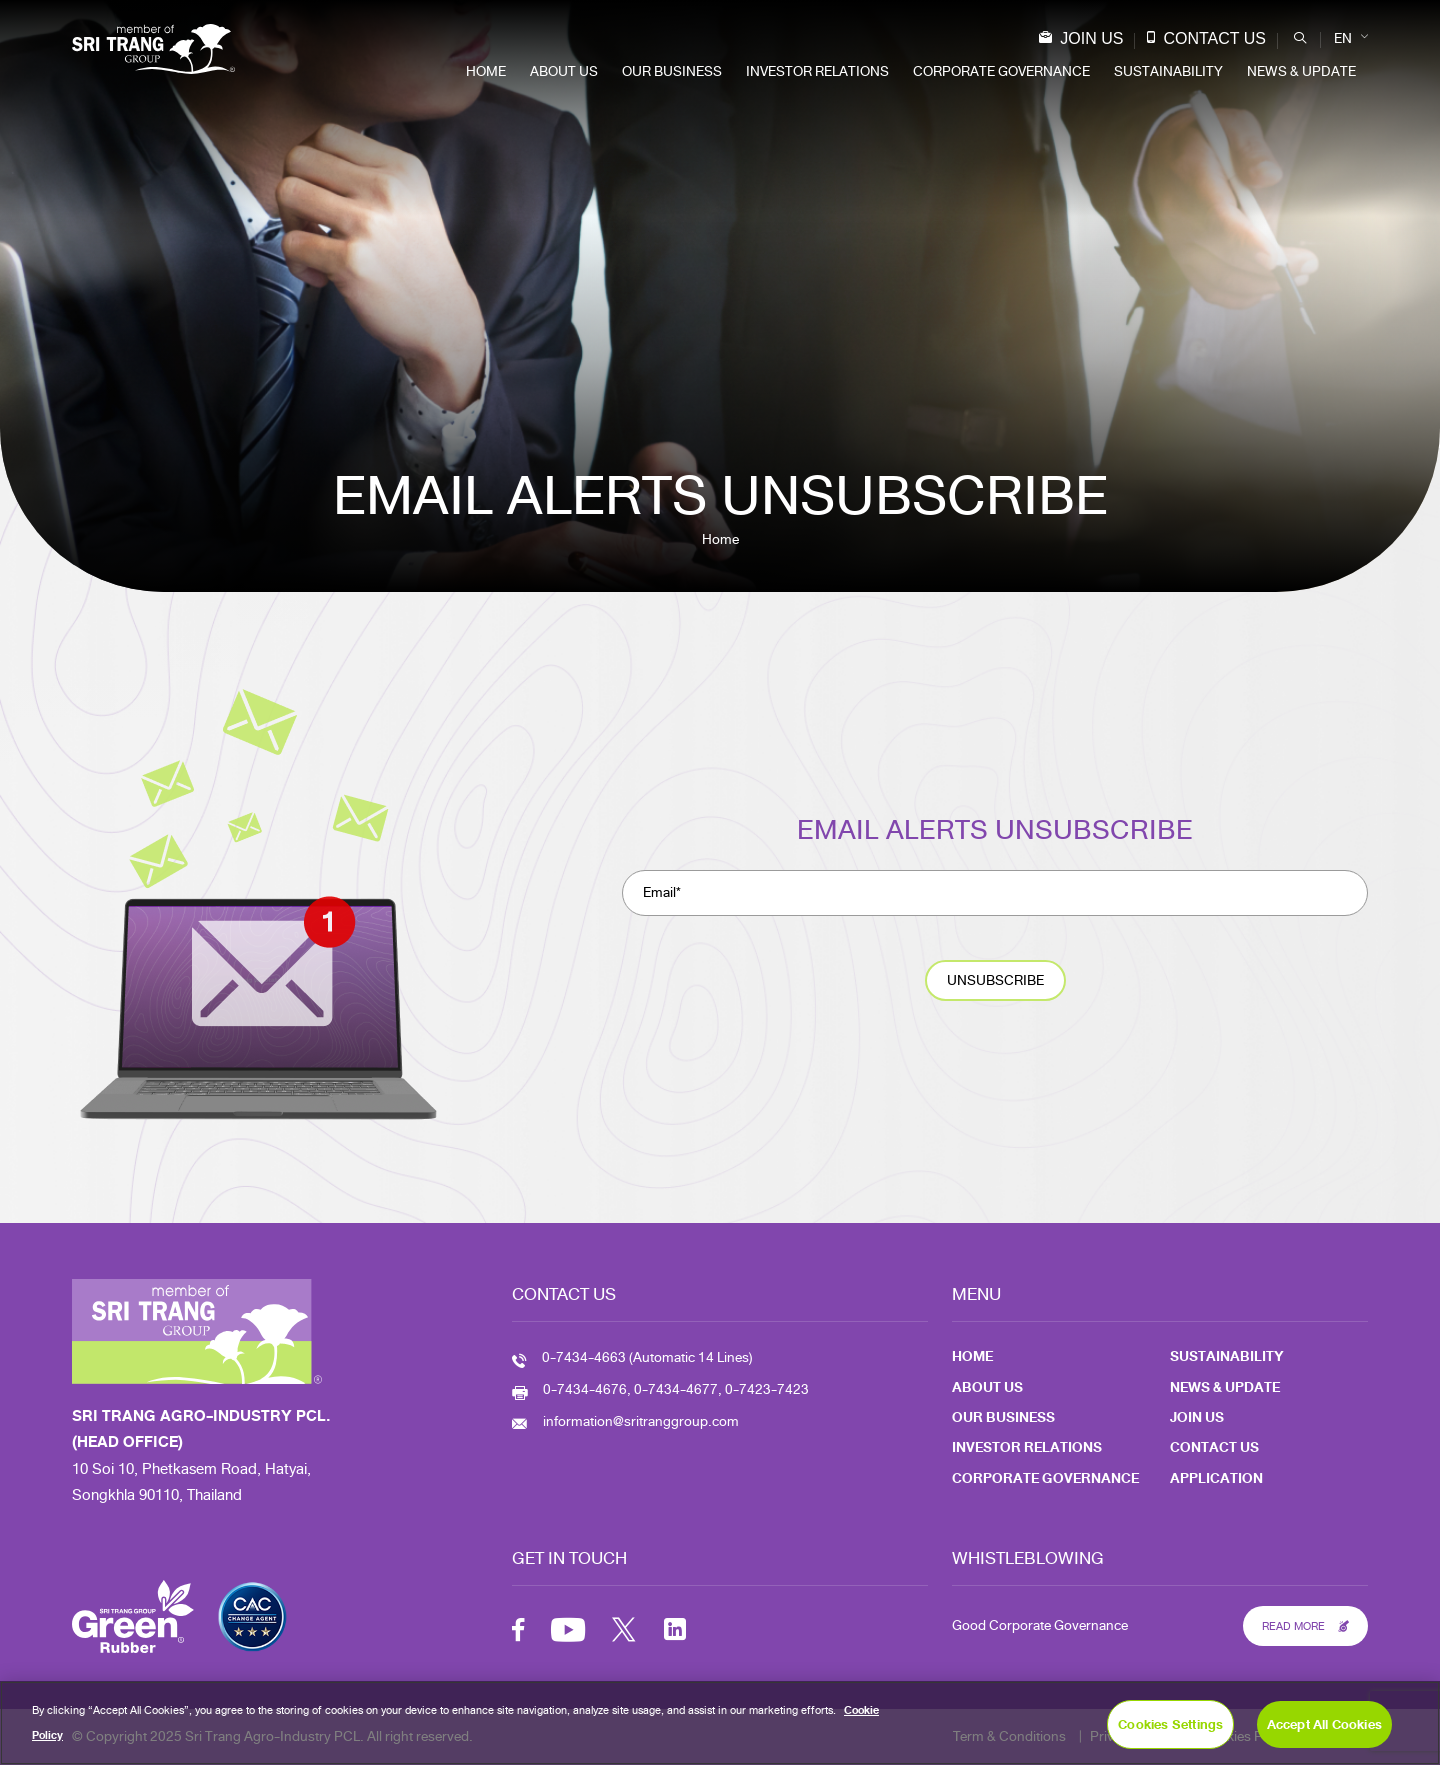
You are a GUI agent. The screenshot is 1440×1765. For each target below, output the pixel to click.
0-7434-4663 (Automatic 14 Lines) (647, 1357)
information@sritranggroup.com (641, 1421)
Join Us (1085, 38)
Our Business (672, 71)
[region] (720, 1723)
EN (1343, 38)
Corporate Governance (1001, 71)
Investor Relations (817, 71)
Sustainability (1168, 71)
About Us (564, 71)
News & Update (1301, 71)
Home (486, 71)
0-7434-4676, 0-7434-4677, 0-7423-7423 (676, 1389)
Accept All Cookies (1324, 1724)
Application (1216, 1478)
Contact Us (1210, 38)
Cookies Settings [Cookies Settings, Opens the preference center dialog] (1170, 1724)
